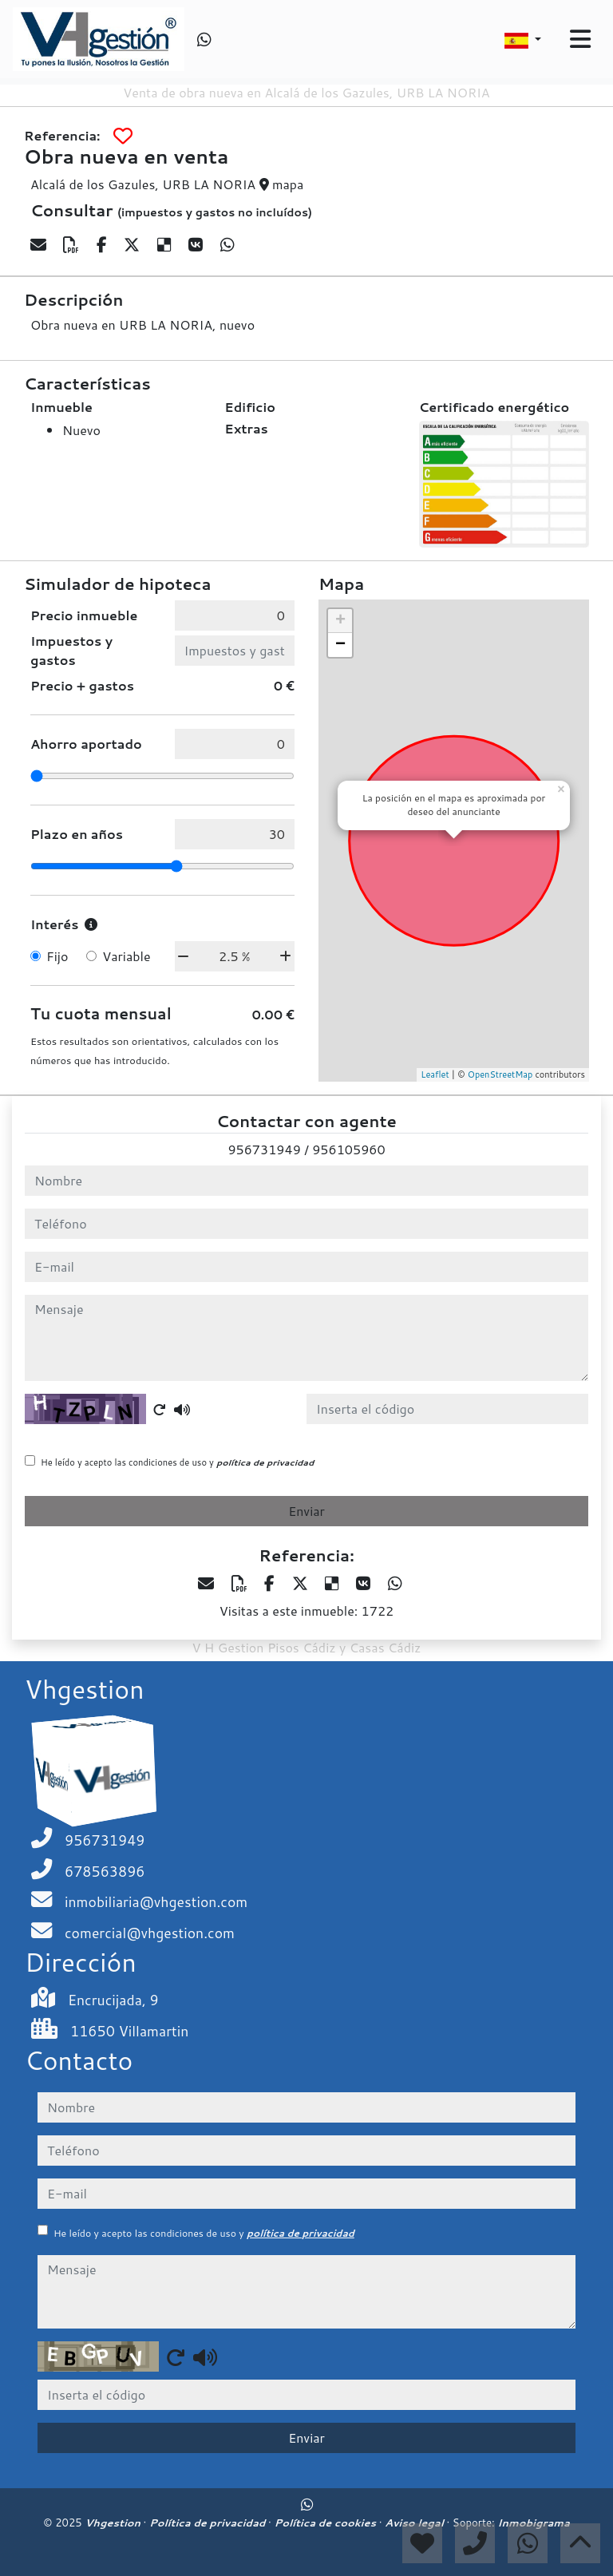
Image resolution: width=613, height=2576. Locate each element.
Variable (126, 956)
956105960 (348, 1149)
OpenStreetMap (500, 1074)
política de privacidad (265, 1462)
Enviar (306, 1511)
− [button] (340, 645)
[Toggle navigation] (580, 39)
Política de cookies (326, 2522)
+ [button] (340, 621)
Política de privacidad (208, 2522)
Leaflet (435, 1074)
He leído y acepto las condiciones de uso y (177, 1462)
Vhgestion (114, 2522)
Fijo (57, 956)
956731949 (263, 1149)
